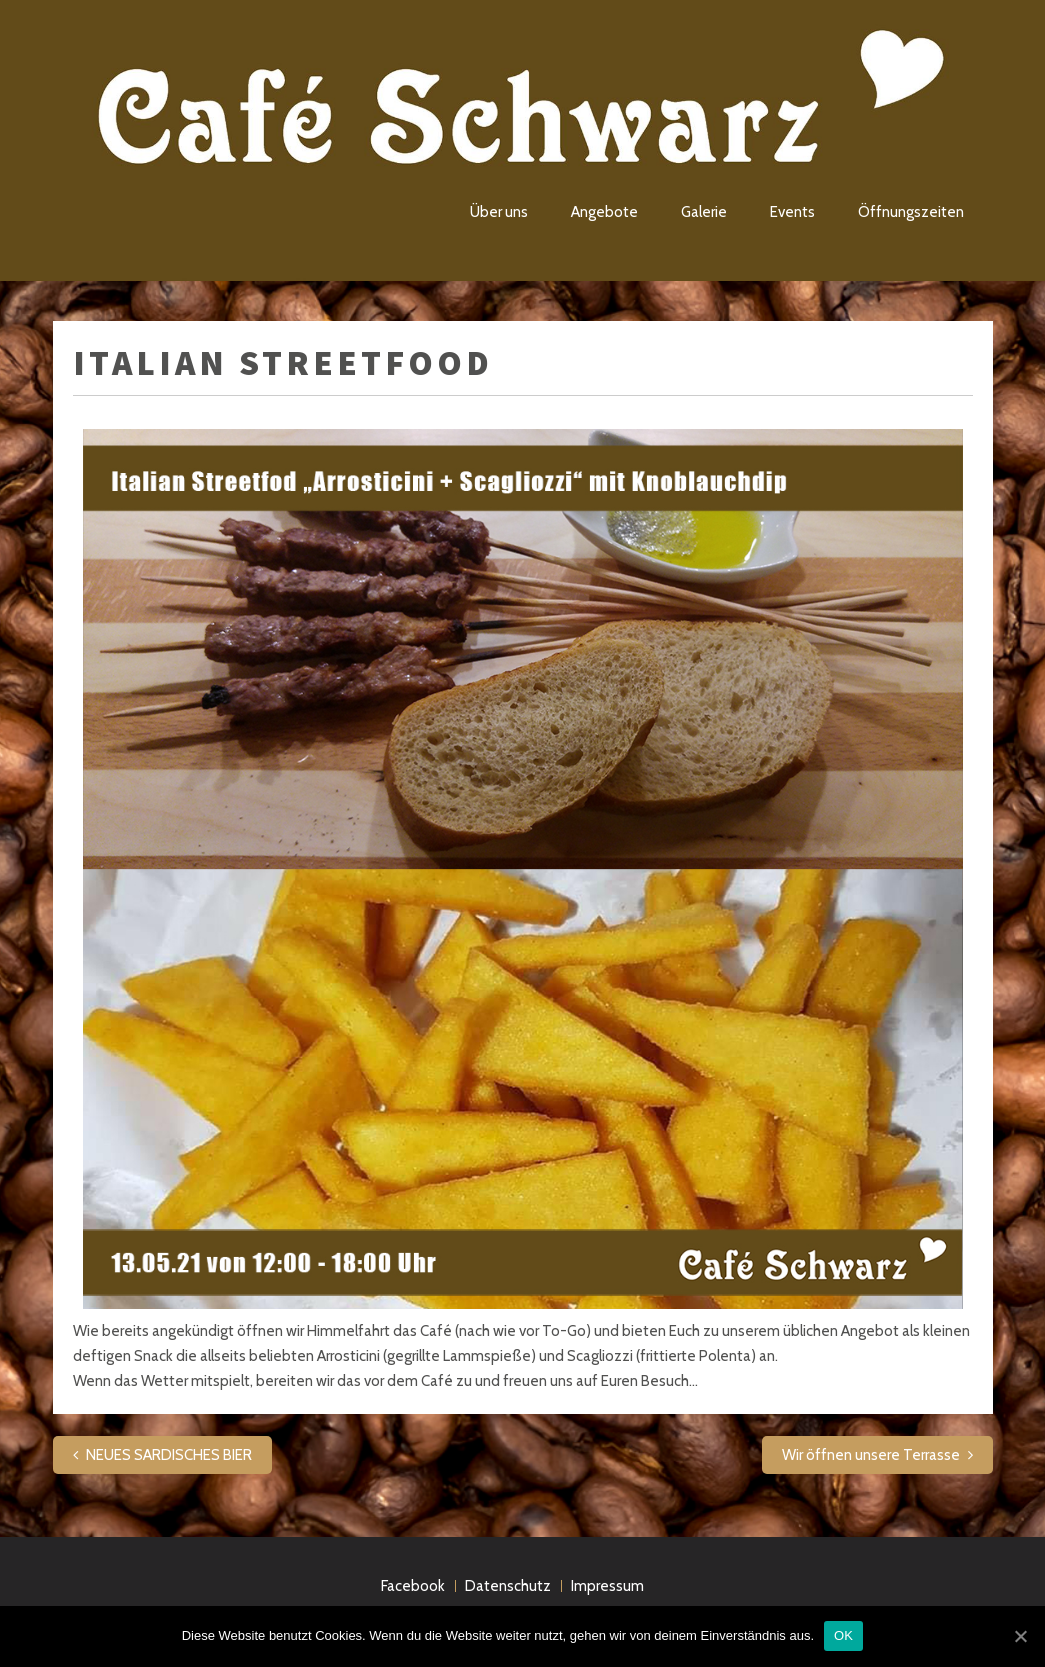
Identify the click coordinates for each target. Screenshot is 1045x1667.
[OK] (1020, 1636)
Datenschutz (508, 1586)
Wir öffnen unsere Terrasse (871, 1455)
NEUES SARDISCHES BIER (169, 1455)
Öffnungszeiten (911, 212)
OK (843, 1635)
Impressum (607, 1586)
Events (792, 212)
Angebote (604, 212)
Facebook (413, 1586)
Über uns (499, 212)
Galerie (704, 212)
